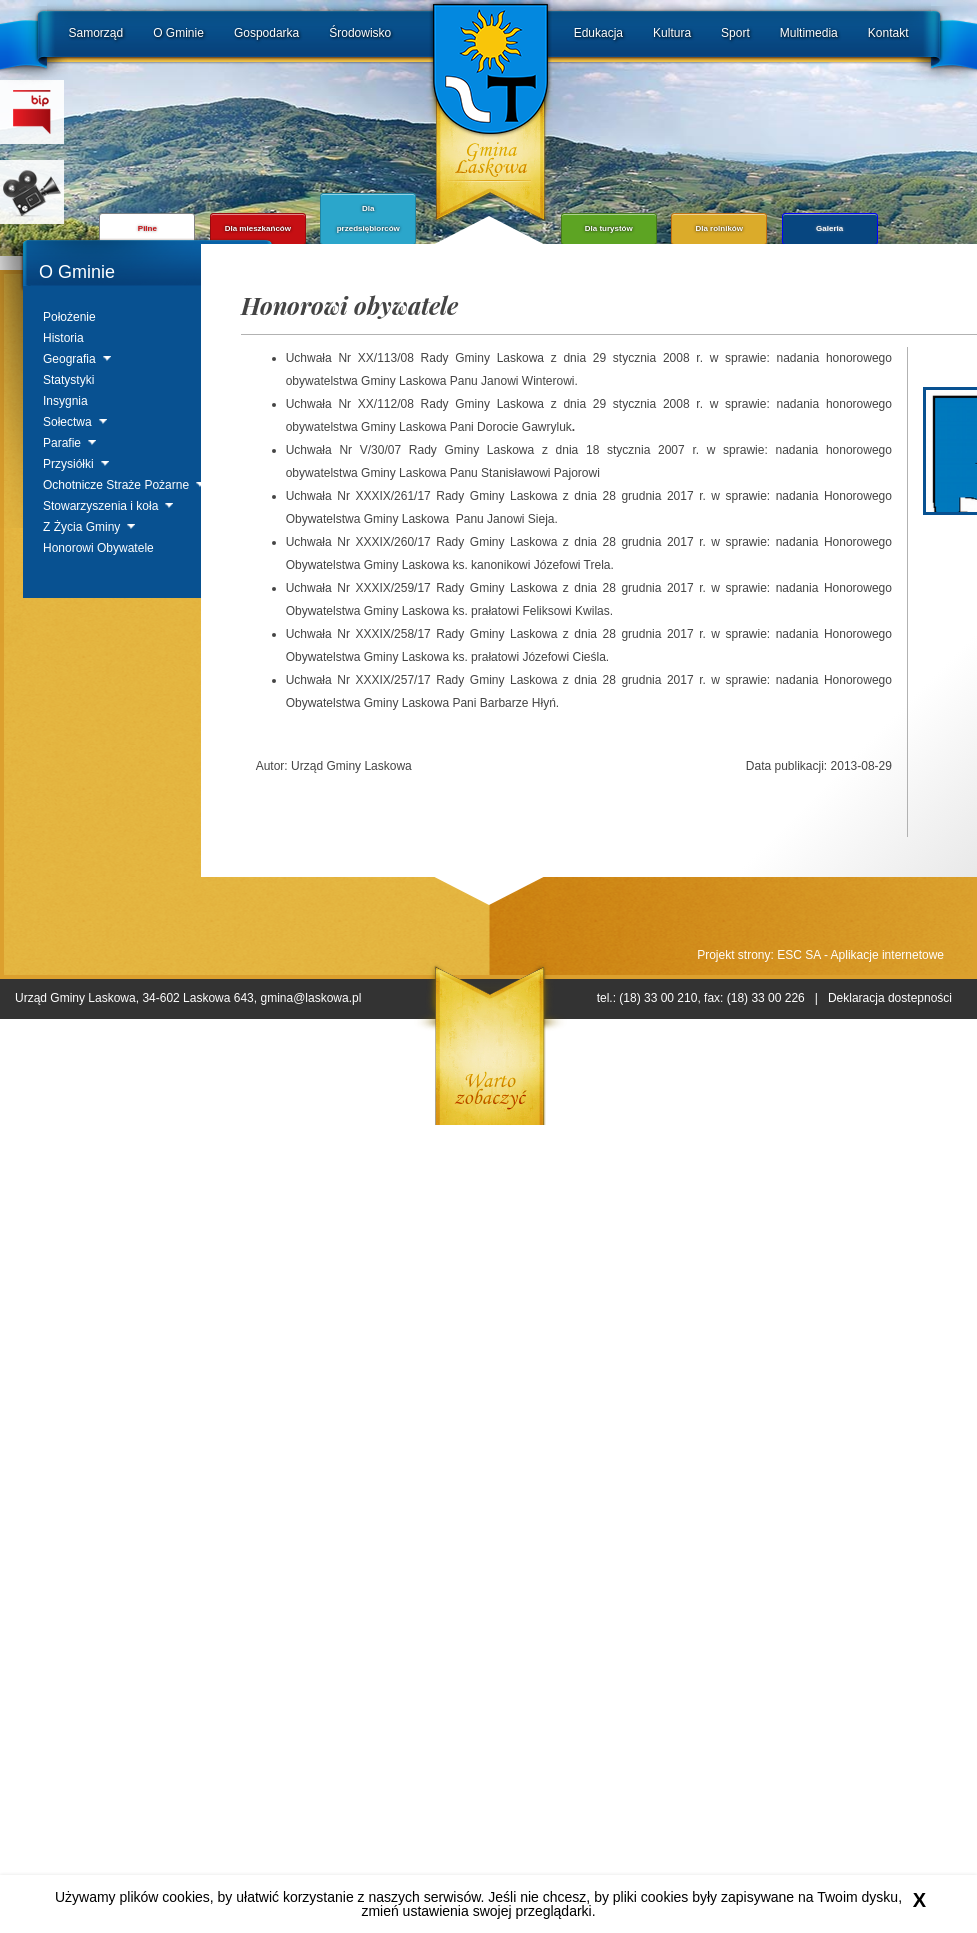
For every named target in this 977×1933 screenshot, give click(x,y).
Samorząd (96, 33)
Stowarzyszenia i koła (100, 506)
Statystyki (68, 380)
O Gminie (178, 33)
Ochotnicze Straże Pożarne (116, 485)
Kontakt (888, 33)
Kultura (672, 33)
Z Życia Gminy (81, 527)
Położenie (69, 317)
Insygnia (65, 401)
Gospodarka (266, 33)
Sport (735, 33)
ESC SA (798, 955)
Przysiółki (68, 464)
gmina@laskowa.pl (310, 998)
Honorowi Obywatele (98, 548)
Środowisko (360, 33)
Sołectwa (67, 422)
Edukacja (598, 33)
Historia (63, 338)
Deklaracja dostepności (890, 998)
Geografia (69, 359)
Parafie (62, 443)
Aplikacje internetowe (887, 955)
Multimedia (809, 33)
